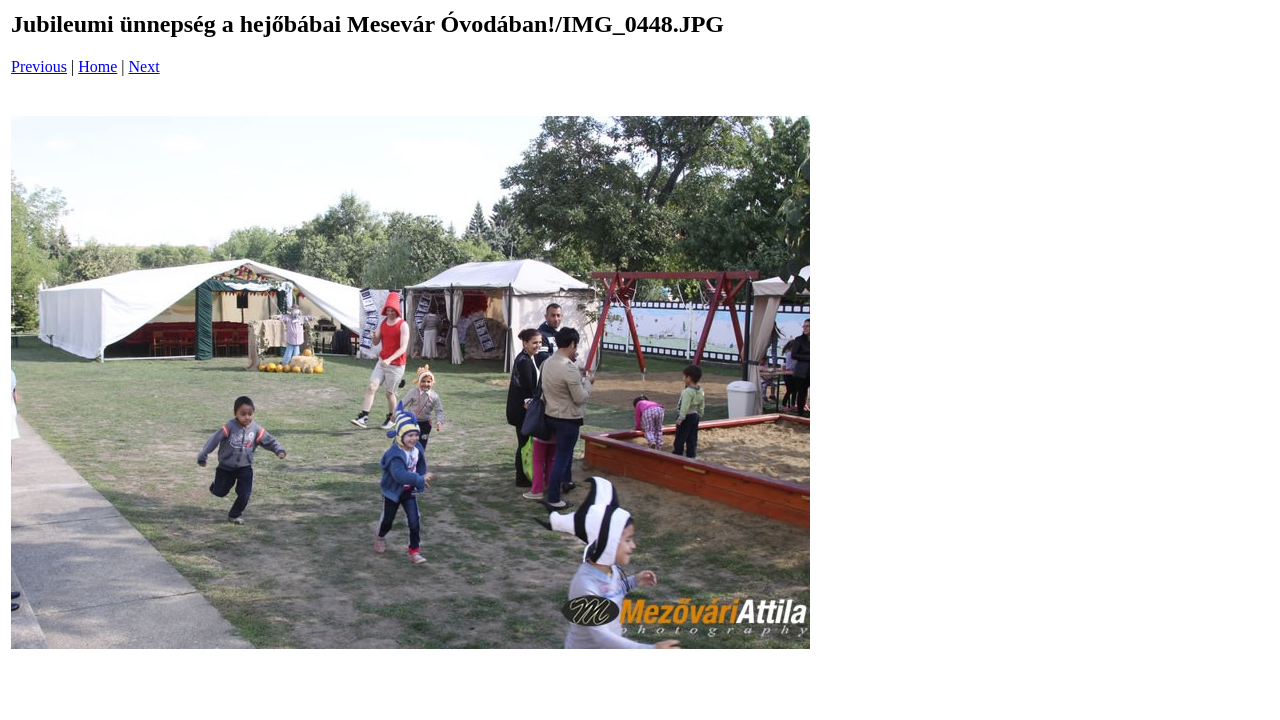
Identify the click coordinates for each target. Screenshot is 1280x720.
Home (97, 66)
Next (144, 66)
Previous (39, 66)
